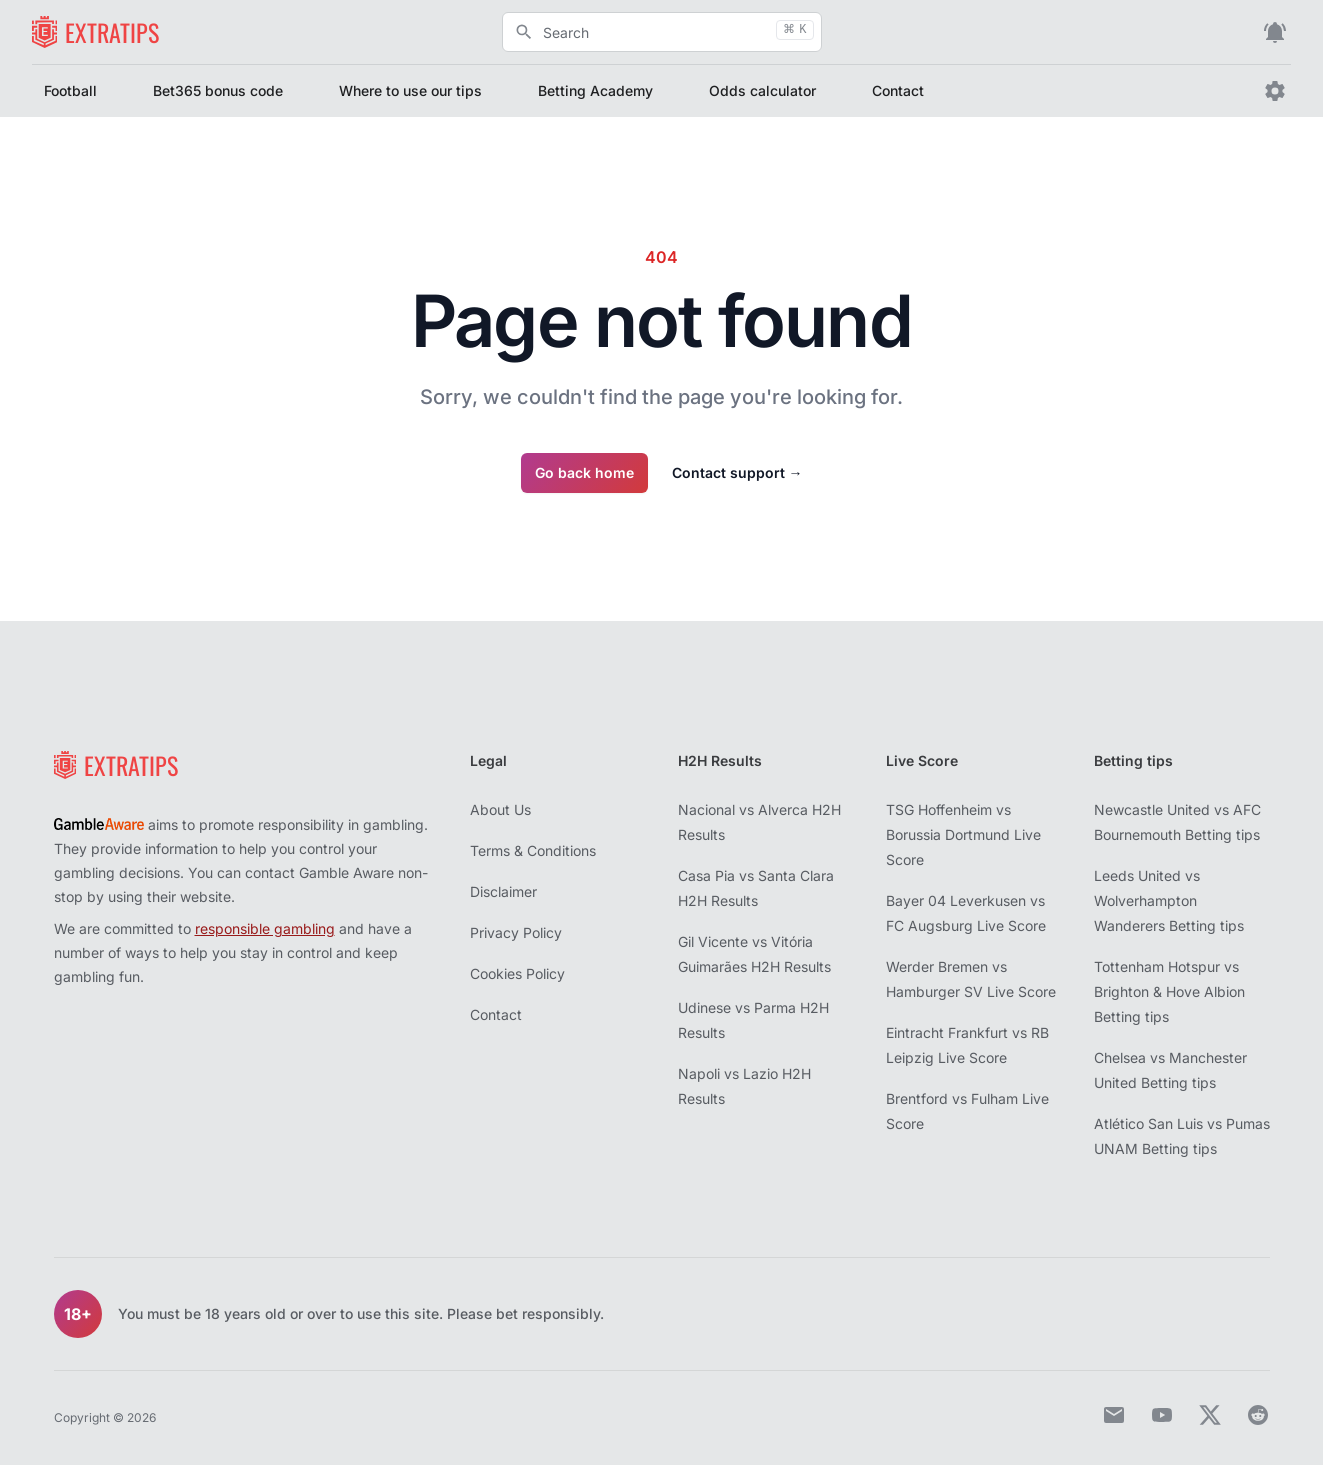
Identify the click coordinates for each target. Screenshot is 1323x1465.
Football (70, 90)
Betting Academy (595, 90)
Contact (898, 90)
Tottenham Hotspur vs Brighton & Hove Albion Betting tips (1169, 991)
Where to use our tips (410, 90)
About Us (500, 809)
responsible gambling (265, 928)
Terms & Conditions (533, 850)
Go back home (584, 472)
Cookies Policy (517, 973)
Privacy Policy (516, 932)
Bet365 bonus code (218, 90)
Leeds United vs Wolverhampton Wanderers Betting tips (1169, 900)
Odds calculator (762, 90)
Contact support (737, 472)
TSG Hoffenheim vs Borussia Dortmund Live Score (963, 834)
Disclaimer (503, 891)
